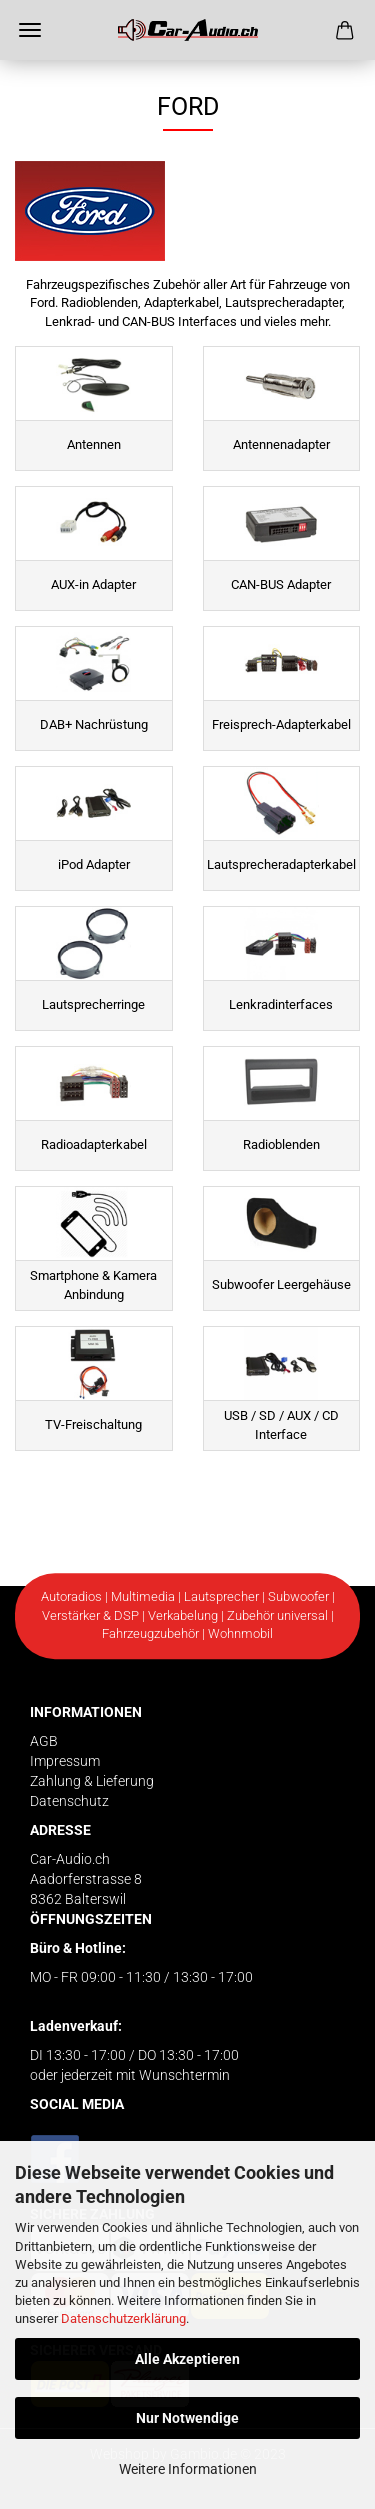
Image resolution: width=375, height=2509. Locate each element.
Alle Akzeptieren (187, 2359)
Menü (30, 30)
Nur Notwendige (187, 2418)
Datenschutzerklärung (123, 2318)
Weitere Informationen (188, 2469)
